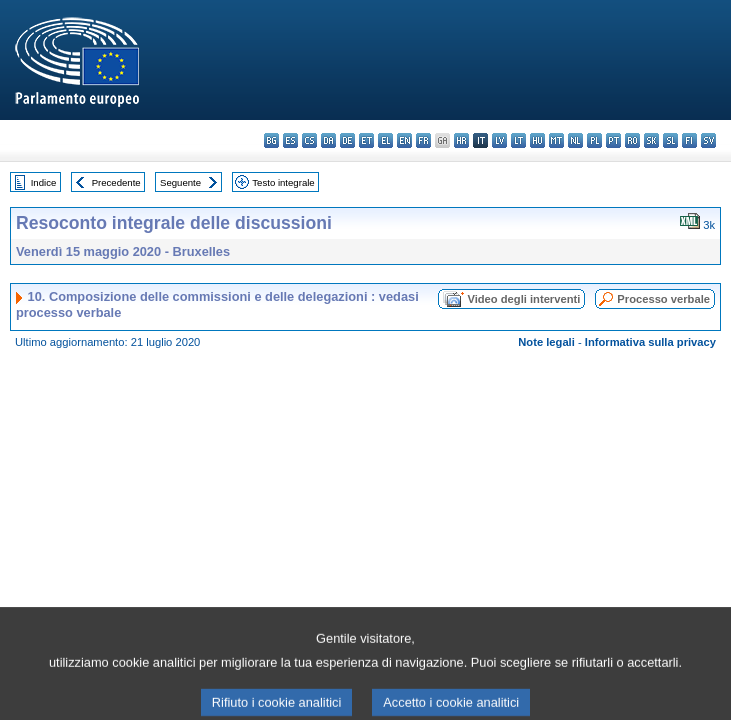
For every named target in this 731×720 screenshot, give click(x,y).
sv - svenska (708, 140)
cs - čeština (309, 140)
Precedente (116, 182)
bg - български (271, 140)
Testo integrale (283, 182)
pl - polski (594, 140)
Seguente (180, 182)
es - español (290, 140)
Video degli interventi (523, 299)
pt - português (613, 140)
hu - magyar (537, 140)
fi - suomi (689, 140)
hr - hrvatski (461, 140)
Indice (44, 182)
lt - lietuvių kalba (518, 140)
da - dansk (328, 140)
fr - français (423, 140)
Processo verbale (663, 299)
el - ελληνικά (385, 140)
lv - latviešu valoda (499, 140)
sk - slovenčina (651, 140)
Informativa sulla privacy (650, 342)
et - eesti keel (366, 140)
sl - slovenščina (670, 140)
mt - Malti (556, 140)
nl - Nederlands (575, 140)
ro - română (632, 140)
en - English (404, 140)
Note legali (546, 342)
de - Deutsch (347, 140)
